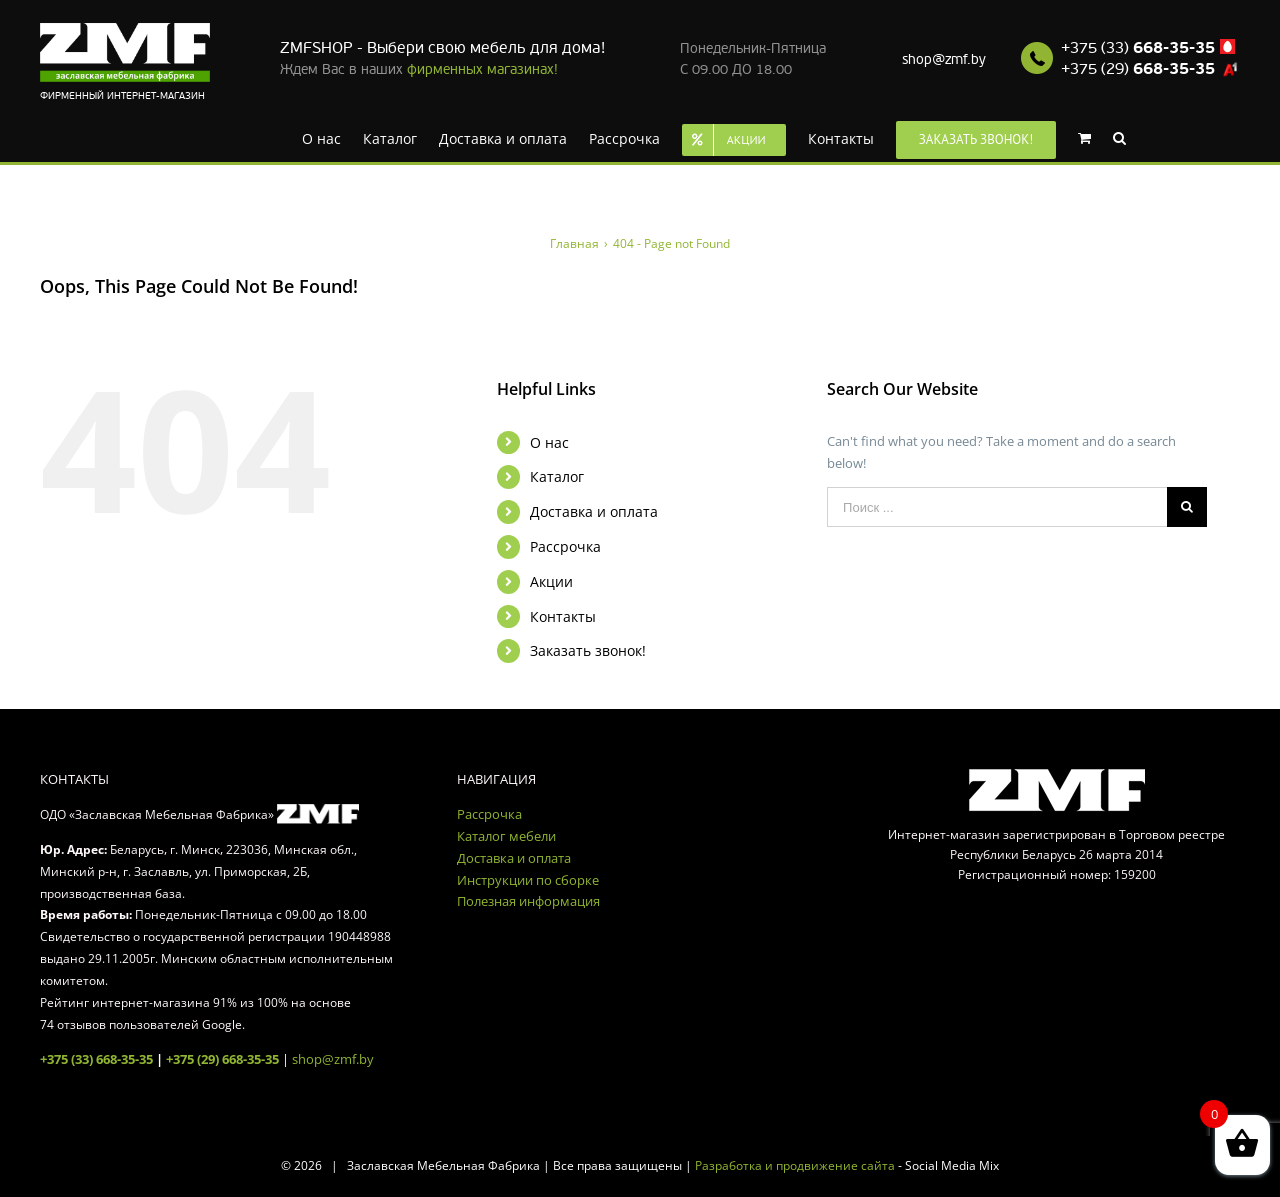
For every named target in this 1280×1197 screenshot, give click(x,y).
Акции (551, 581)
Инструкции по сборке (528, 880)
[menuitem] (321, 137)
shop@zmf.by (944, 59)
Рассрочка (565, 546)
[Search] (1119, 137)
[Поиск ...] (997, 507)
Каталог (557, 476)
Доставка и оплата (594, 511)
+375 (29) (1138, 69)
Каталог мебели (506, 836)
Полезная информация (528, 901)
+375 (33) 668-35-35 (96, 1059)
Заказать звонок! (588, 650)
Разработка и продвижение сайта (795, 1165)
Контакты (563, 616)
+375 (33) (1138, 48)
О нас (549, 442)
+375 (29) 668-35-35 (222, 1059)
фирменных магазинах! (482, 69)
